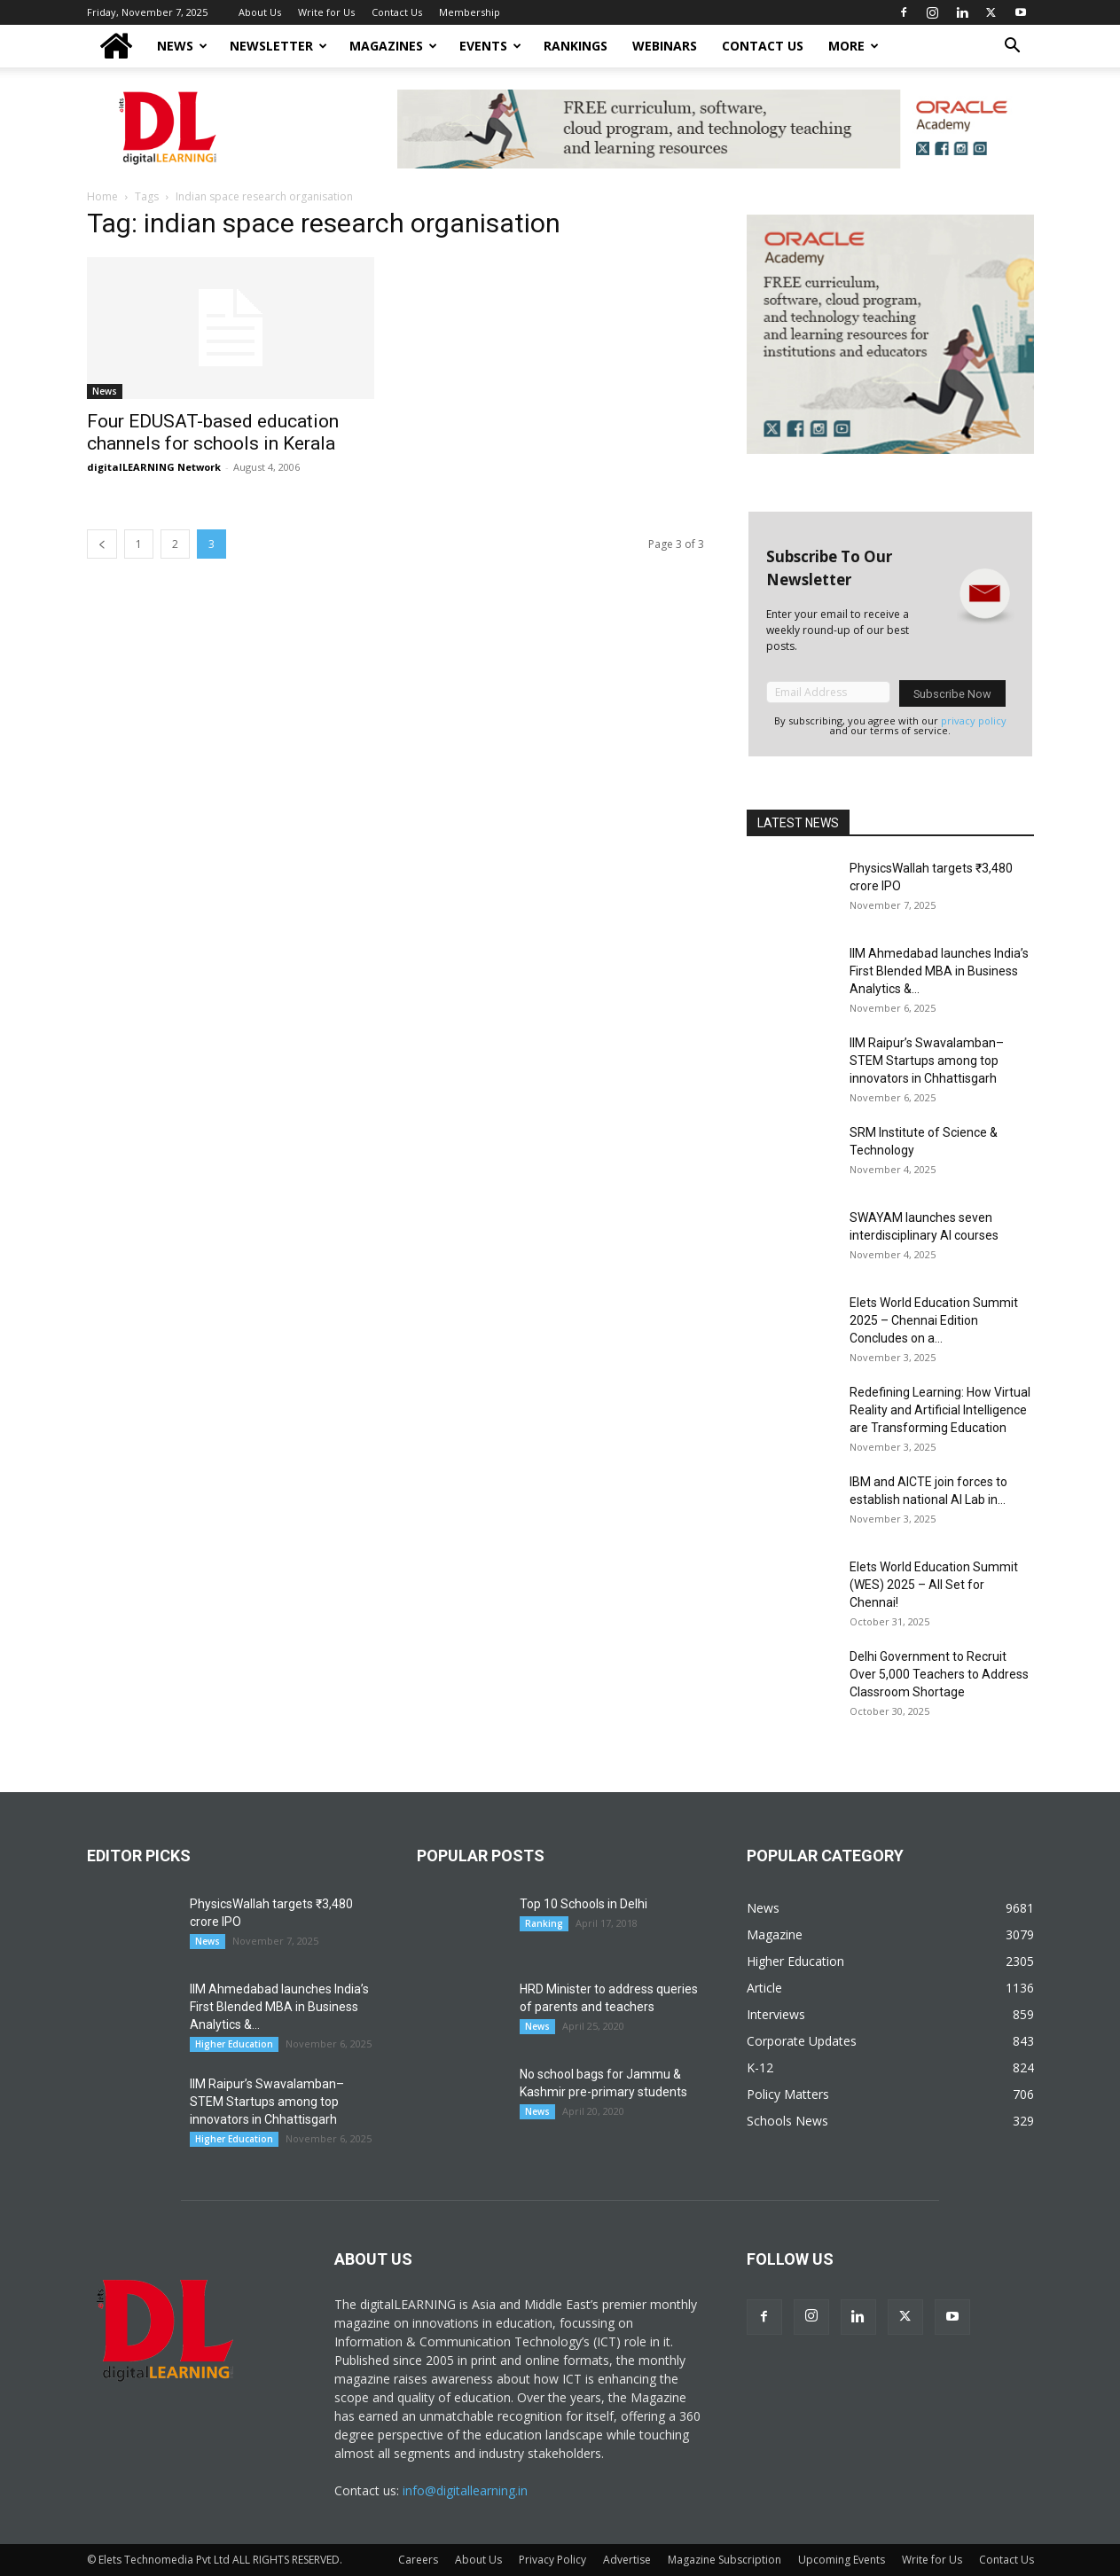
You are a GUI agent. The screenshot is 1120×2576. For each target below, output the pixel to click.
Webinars (664, 45)
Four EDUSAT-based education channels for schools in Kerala (213, 432)
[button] (1012, 47)
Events (490, 45)
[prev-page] (102, 544)
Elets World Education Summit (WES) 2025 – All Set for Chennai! (934, 1584)
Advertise (627, 2559)
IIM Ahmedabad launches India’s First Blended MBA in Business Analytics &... (939, 971)
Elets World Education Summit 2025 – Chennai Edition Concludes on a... (934, 1320)
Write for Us (326, 12)
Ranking (544, 1923)
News (182, 45)
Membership (469, 12)
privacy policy (973, 720)
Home (102, 196)
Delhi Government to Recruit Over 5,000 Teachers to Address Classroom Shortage (939, 1674)
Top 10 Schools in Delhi (583, 1904)
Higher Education (234, 2044)
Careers (418, 2559)
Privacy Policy (552, 2559)
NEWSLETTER (278, 45)
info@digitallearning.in (465, 2490)
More (853, 45)
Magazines (393, 45)
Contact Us (397, 12)
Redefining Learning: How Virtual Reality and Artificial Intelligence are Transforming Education (940, 1410)
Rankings (575, 45)
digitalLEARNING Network (154, 467)
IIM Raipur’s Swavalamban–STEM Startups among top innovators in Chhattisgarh (927, 1060)
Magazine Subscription (724, 2559)
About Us (260, 12)
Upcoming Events (841, 2559)
